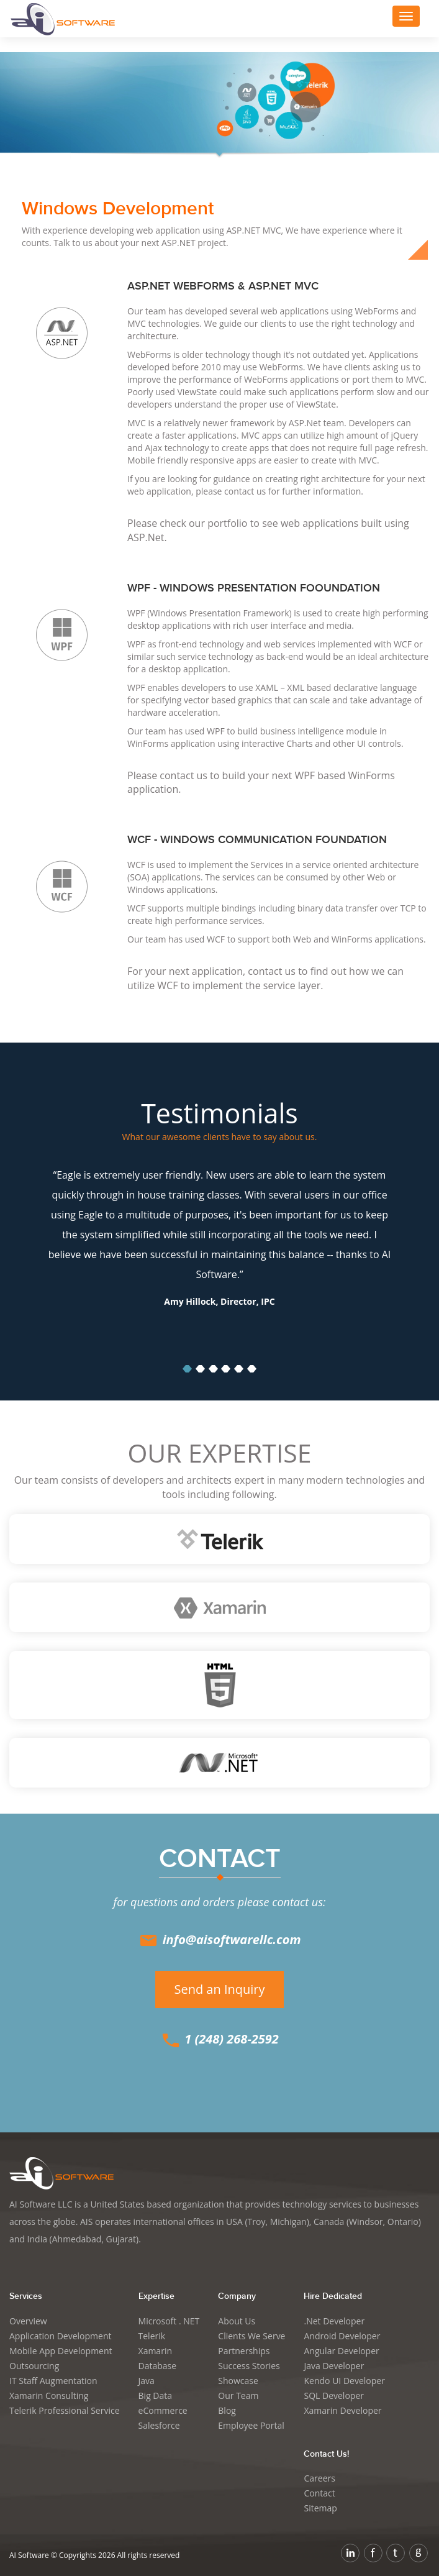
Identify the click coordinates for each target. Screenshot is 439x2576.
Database (157, 2366)
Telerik (152, 2336)
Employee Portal (251, 2425)
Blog (227, 2410)
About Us (236, 2321)
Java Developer (334, 2366)
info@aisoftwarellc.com (219, 1939)
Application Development (60, 2336)
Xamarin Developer (342, 2410)
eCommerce (163, 2410)
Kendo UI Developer (344, 2380)
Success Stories (248, 2366)
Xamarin (155, 2351)
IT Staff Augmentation (53, 2380)
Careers (319, 2478)
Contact (319, 2493)
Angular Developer (341, 2351)
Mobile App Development (60, 2351)
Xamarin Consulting (48, 2395)
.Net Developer (334, 2321)
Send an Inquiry (219, 1989)
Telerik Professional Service (64, 2410)
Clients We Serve (251, 2336)
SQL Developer (334, 2395)
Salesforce (159, 2425)
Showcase (238, 2380)
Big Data (155, 2395)
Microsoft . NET (169, 2321)
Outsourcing (34, 2366)
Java (146, 2380)
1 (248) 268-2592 (219, 2038)
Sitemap (320, 2508)
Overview (28, 2321)
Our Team (238, 2395)
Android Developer (342, 2336)
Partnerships (243, 2351)
